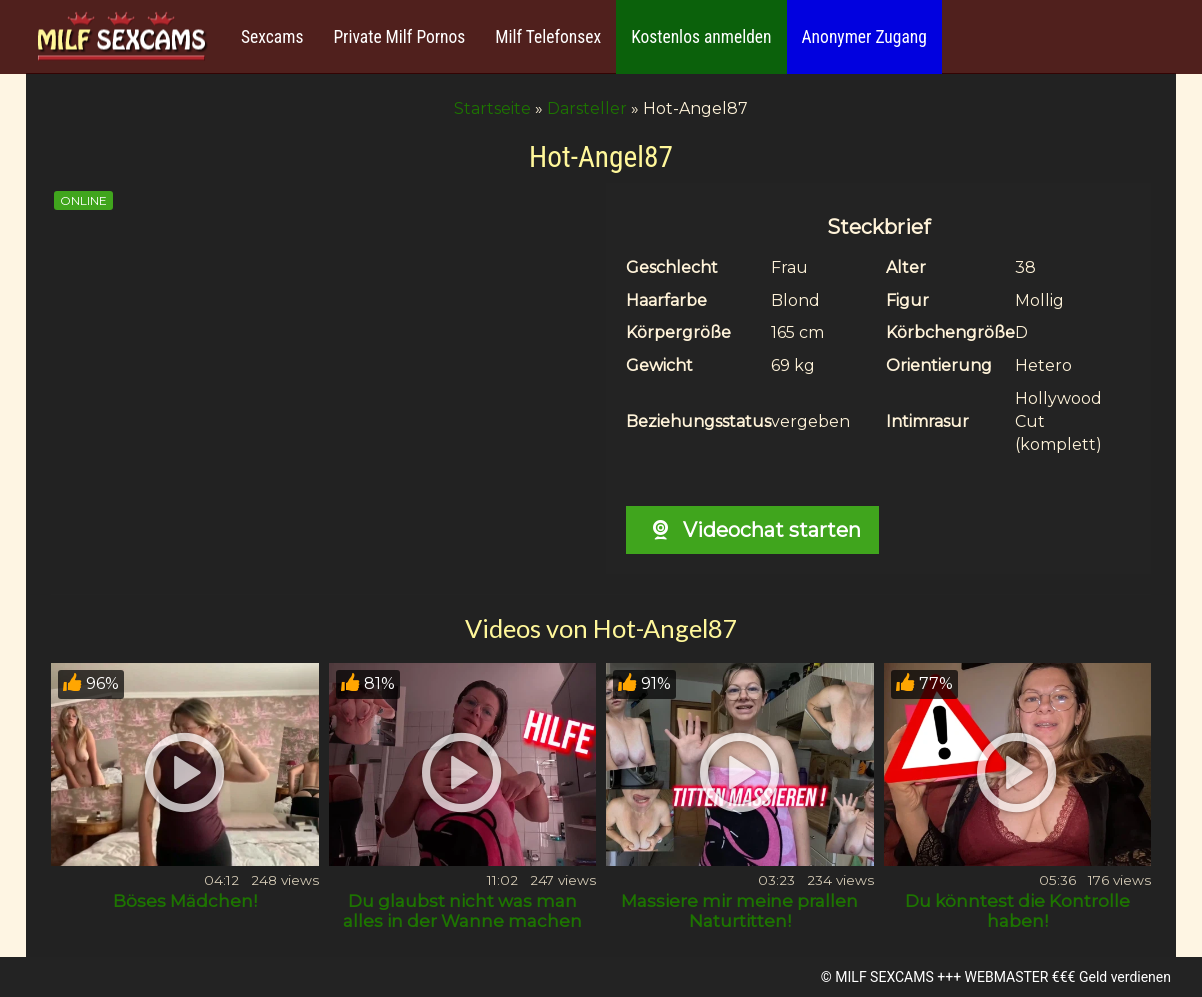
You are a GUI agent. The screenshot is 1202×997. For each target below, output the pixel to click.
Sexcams (272, 37)
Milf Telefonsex (548, 37)
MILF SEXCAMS (884, 977)
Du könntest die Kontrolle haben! (1017, 911)
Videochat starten (752, 530)
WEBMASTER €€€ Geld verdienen (1068, 977)
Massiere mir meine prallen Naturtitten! (739, 911)
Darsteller (587, 108)
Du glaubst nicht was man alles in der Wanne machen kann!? (462, 921)
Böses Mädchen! (185, 901)
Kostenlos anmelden (701, 37)
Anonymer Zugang (864, 37)
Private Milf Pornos (399, 37)
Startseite (492, 108)
